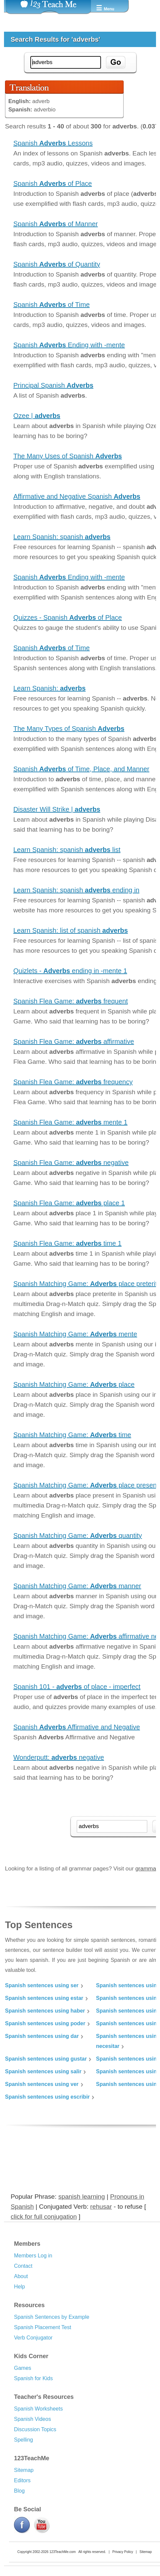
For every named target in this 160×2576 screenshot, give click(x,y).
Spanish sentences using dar (42, 2036)
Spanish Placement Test (42, 2327)
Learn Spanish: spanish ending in (76, 890)
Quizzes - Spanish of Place (67, 617)
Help (19, 2286)
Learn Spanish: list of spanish (70, 930)
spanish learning (81, 2196)
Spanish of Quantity (56, 264)
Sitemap (24, 2470)
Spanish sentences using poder (45, 2023)
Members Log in (33, 2255)
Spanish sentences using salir (43, 2071)
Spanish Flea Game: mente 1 (70, 1122)
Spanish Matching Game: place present (86, 1485)
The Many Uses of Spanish (67, 456)
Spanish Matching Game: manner (77, 1586)
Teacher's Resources (44, 2397)
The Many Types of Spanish (68, 728)
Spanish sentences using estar (44, 1998)
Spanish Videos (32, 2419)
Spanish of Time (51, 304)
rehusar (101, 2206)
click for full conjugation (44, 2216)
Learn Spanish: (49, 688)
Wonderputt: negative (58, 1757)
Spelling (23, 2440)
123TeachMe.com (62, 2552)
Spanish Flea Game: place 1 (69, 1203)
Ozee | (36, 415)
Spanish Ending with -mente (69, 345)
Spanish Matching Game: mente (75, 1334)
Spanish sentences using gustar (46, 2059)
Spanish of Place (52, 183)
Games (22, 2368)
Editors (22, 2480)
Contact (23, 2266)
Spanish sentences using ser (42, 1985)
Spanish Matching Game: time (72, 1434)
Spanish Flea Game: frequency (73, 1082)
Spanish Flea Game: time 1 (67, 1243)
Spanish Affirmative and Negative (76, 1727)
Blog (19, 2491)
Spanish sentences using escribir (47, 2097)
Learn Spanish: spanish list (66, 849)
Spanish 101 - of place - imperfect (76, 1686)
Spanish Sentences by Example (51, 2317)
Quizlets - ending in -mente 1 (70, 970)
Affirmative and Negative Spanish (76, 496)
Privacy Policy (122, 2552)
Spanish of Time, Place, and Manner (81, 769)
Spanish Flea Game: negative (71, 1162)
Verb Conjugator (33, 2337)
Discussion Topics (35, 2429)
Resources (29, 2305)
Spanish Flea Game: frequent (70, 1001)
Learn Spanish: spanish (61, 536)
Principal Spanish (53, 385)
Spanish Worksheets (38, 2409)
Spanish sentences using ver (42, 2084)
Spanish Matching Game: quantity (77, 1535)
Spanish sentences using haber (45, 2011)
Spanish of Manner (55, 224)
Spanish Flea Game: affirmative (73, 1041)
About (21, 2276)
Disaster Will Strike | (56, 809)
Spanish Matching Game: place (74, 1384)
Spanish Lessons (53, 143)
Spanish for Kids (33, 2378)
